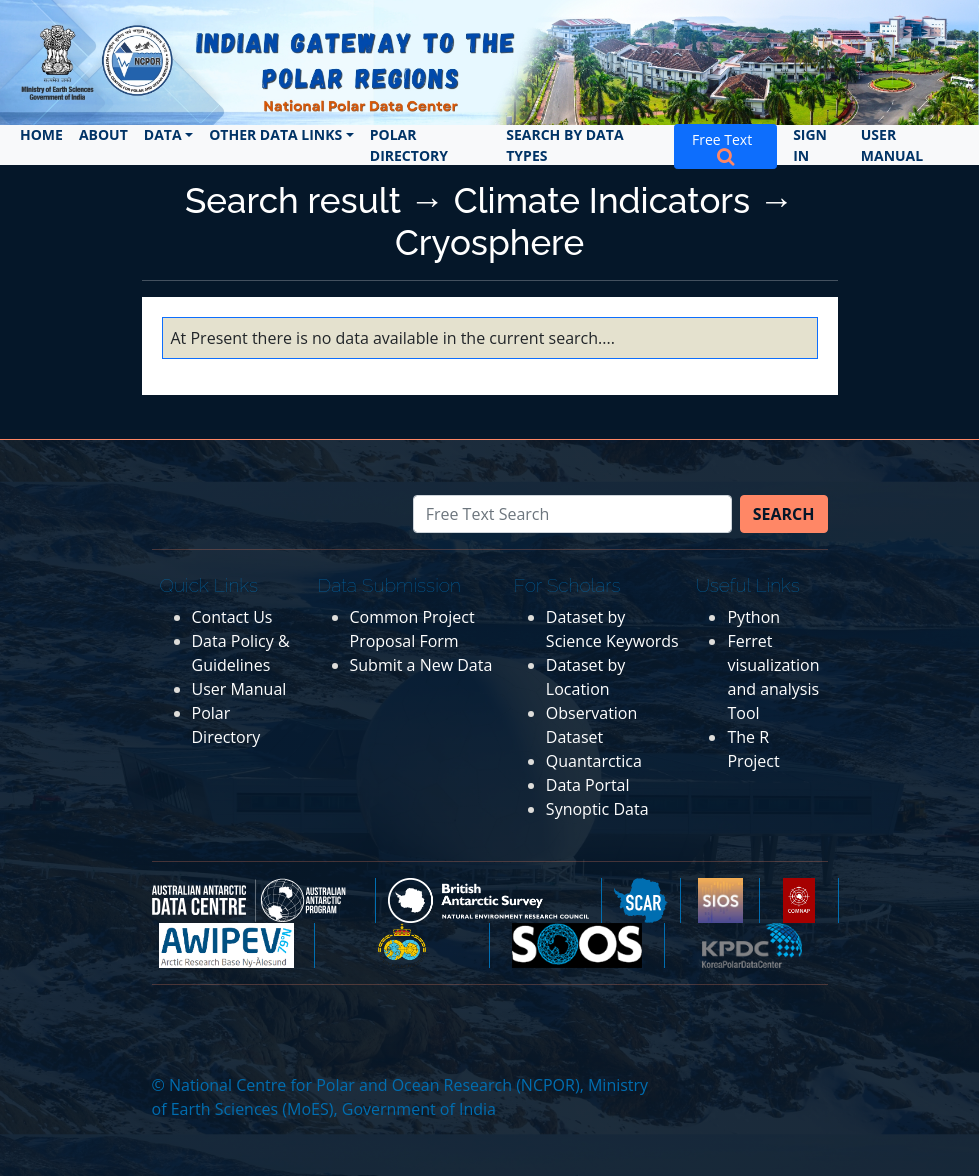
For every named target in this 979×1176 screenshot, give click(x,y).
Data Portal (588, 785)
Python (753, 617)
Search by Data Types (564, 145)
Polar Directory (409, 145)
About (103, 134)
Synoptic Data (597, 809)
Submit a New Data (421, 665)
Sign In (810, 145)
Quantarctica (594, 761)
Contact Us (232, 617)
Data (163, 134)
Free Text (725, 147)
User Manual (892, 145)
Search (784, 514)
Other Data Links (275, 134)
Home (41, 134)
